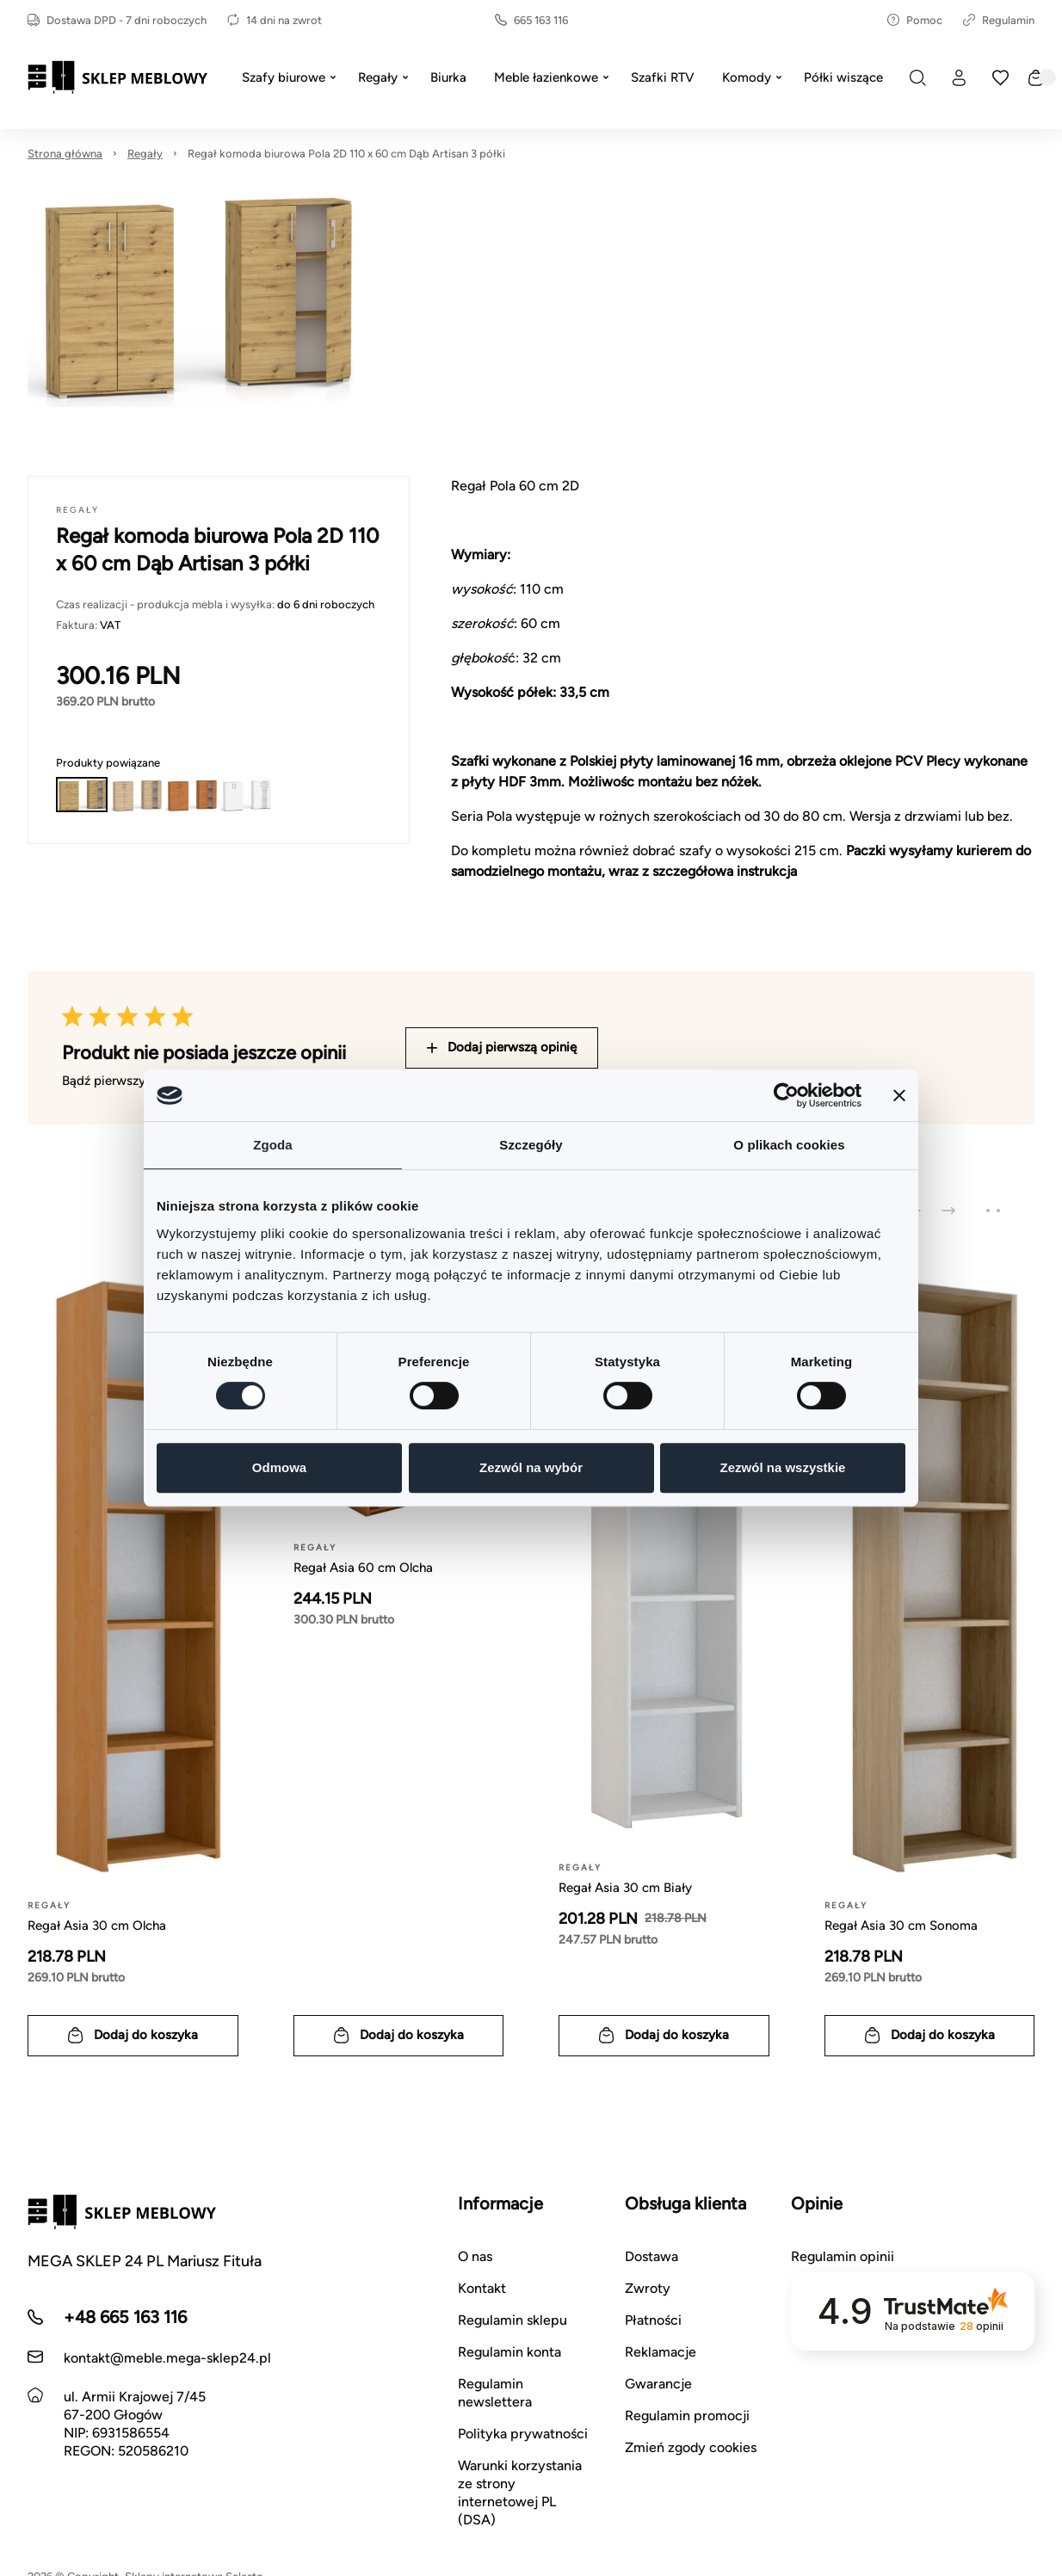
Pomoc (914, 20)
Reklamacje (660, 2352)
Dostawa (651, 2256)
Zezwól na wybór (531, 1467)
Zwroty (647, 2288)
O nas (475, 2256)
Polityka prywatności (523, 2433)
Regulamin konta (509, 2352)
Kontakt (482, 2288)
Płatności (653, 2320)
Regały (145, 153)
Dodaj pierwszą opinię (502, 1047)
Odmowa (279, 1467)
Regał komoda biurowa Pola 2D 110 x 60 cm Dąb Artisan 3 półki (346, 153)
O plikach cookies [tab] (788, 1144)
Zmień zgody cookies (690, 2447)
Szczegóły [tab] (530, 1144)
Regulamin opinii (842, 2256)
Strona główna (65, 153)
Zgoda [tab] (273, 1144)
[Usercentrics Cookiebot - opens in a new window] (786, 1095)
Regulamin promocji (687, 2415)
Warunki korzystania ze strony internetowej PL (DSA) (520, 2492)
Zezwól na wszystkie (783, 1467)
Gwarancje (658, 2384)
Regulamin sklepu (512, 2320)
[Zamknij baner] (899, 1095)
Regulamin (998, 20)
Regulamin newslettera (495, 2393)
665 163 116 (531, 20)
